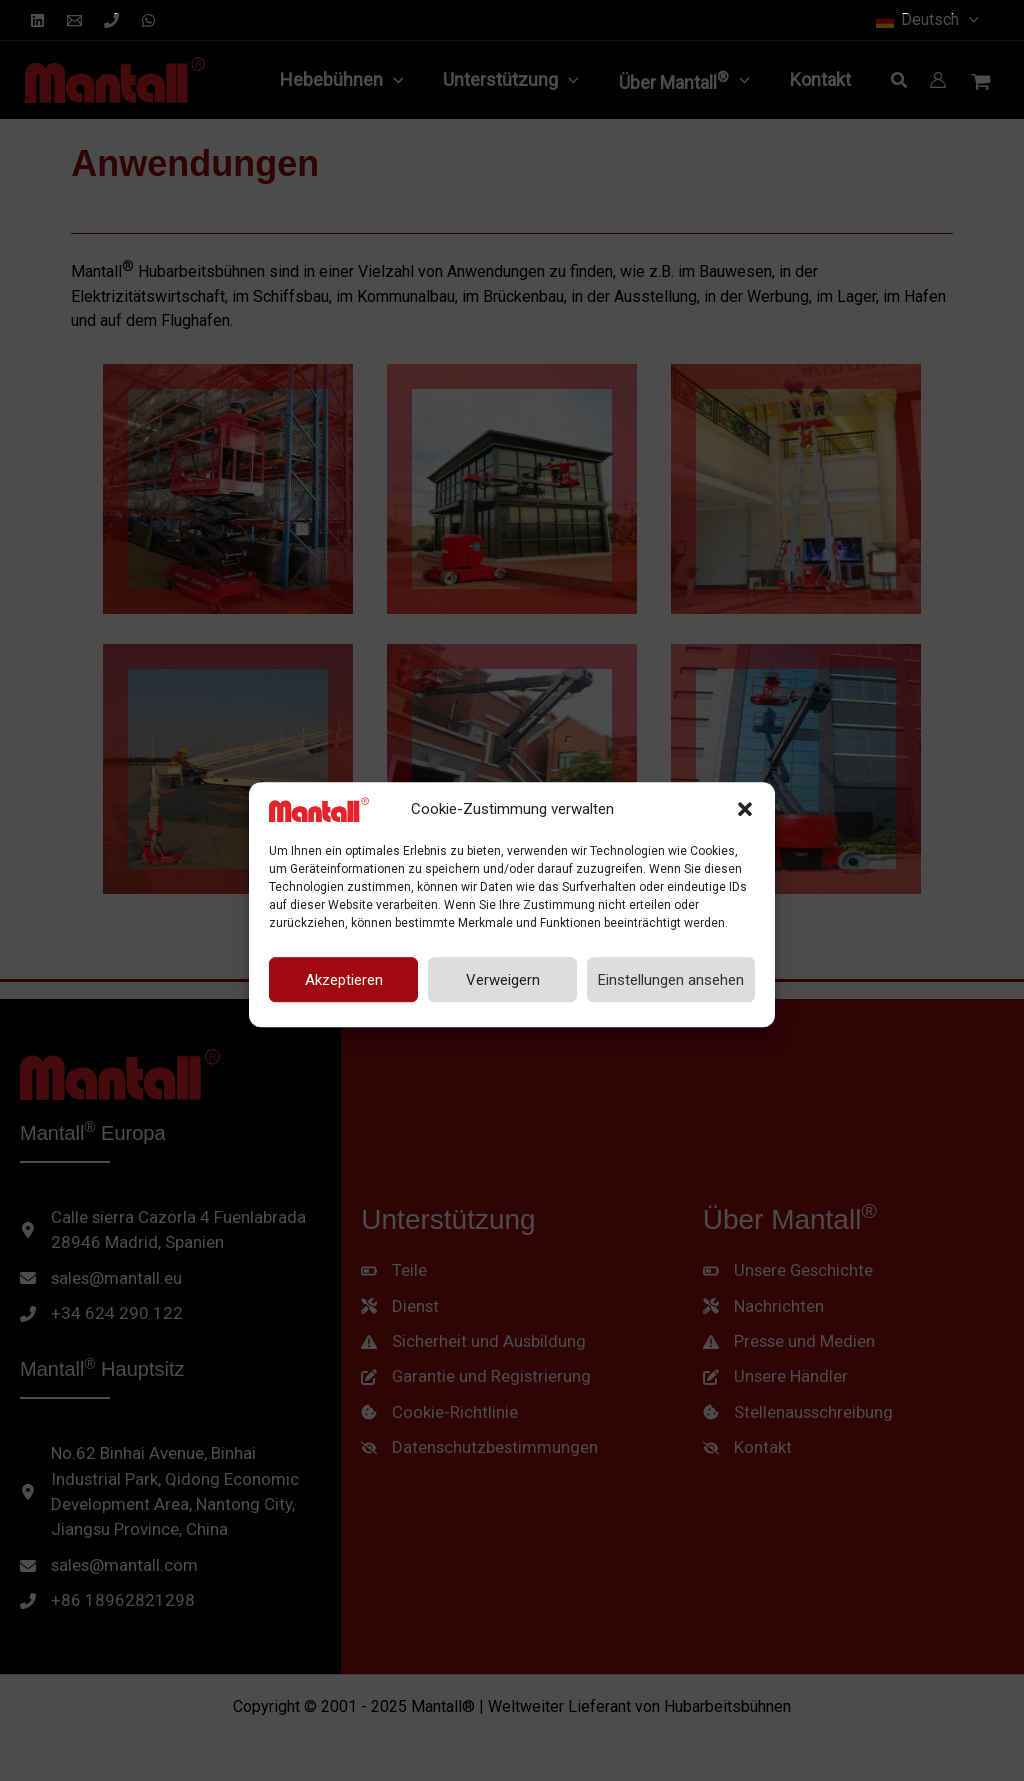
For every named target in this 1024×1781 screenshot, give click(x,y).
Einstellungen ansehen (671, 966)
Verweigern (503, 966)
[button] (745, 796)
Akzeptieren (344, 966)
